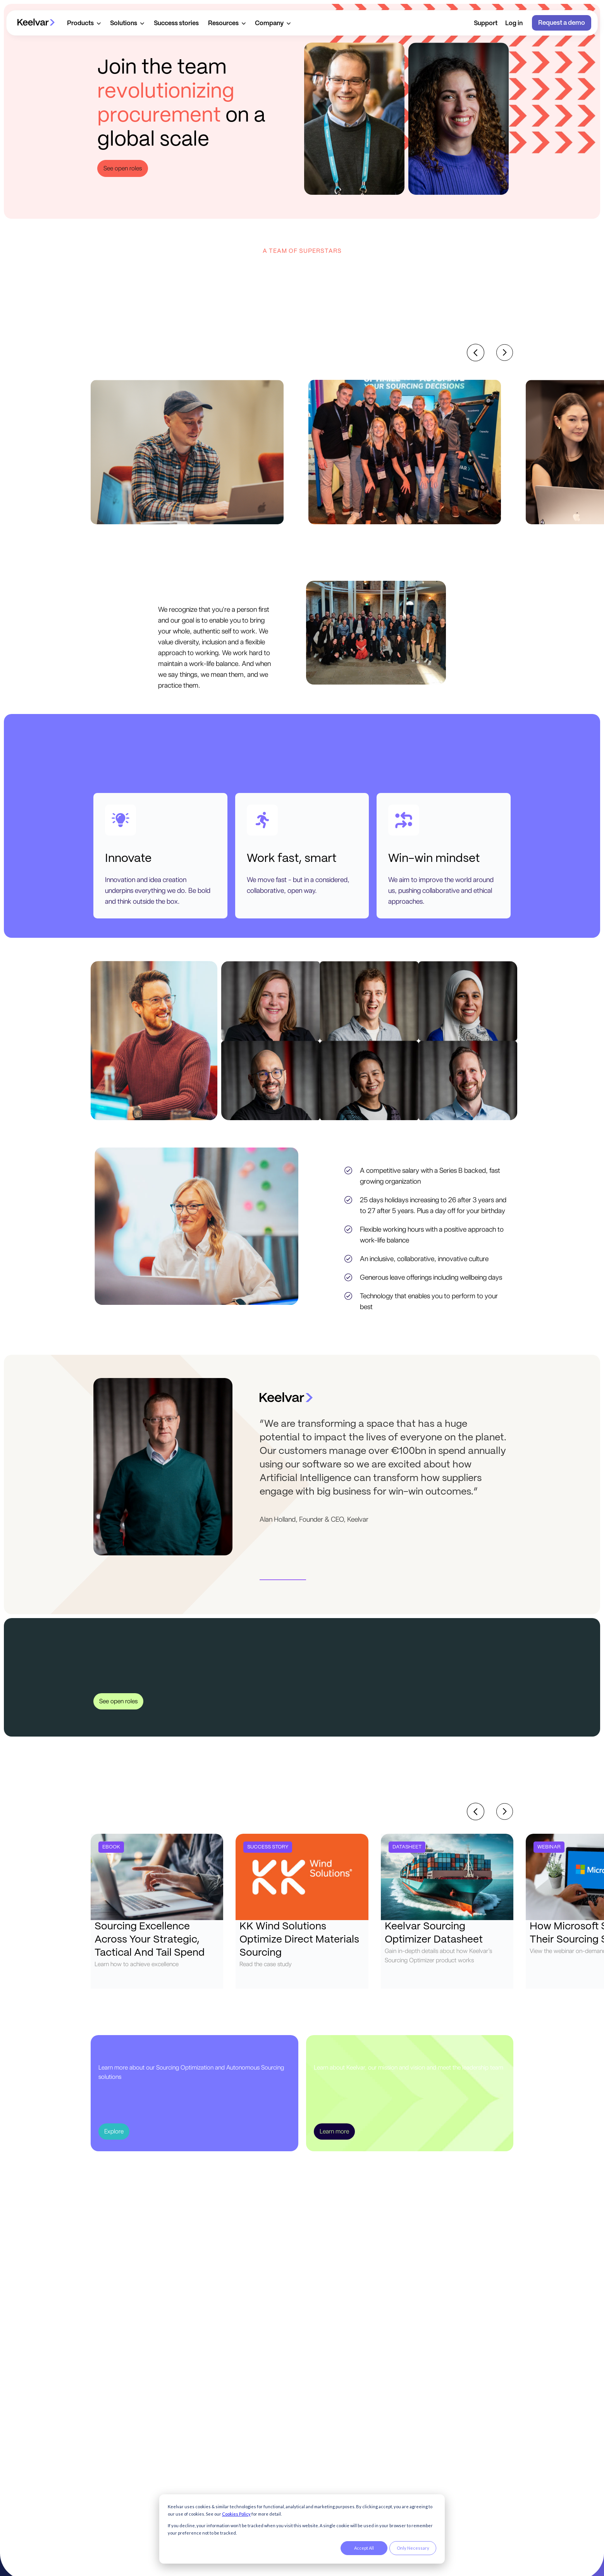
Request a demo (561, 23)
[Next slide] (504, 352)
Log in (514, 23)
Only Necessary (413, 2547)
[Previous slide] (475, 352)
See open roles (122, 168)
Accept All (364, 2547)
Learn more (334, 2131)
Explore (114, 2131)
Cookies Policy (236, 2513)
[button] (84, 23)
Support (485, 23)
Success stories (176, 23)
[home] (36, 22)
